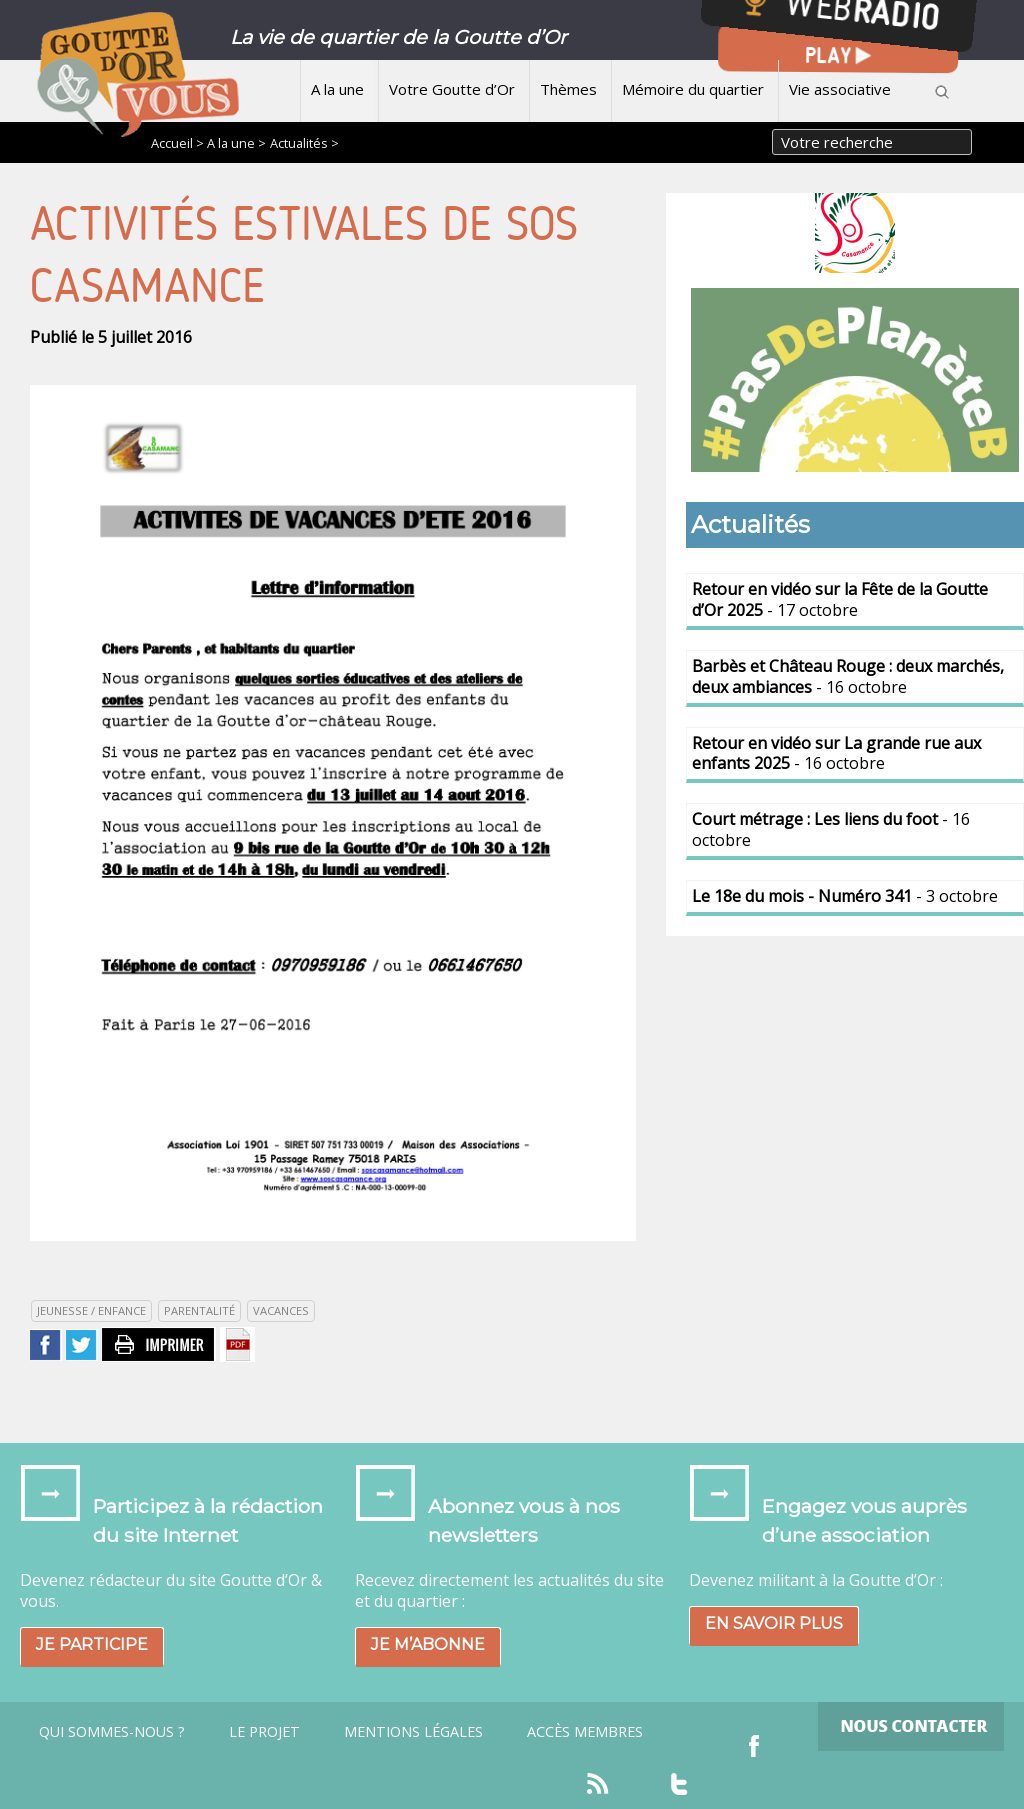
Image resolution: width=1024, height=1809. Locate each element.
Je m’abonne (428, 1644)
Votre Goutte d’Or (452, 89)
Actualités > (304, 143)
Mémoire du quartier (693, 89)
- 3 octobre (845, 896)
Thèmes (568, 89)
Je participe (92, 1644)
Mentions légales (413, 1732)
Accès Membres (585, 1732)
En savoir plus (774, 1623)
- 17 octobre (840, 599)
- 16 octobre (848, 676)
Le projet (264, 1732)
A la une (337, 89)
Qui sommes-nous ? (112, 1732)
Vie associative (840, 89)
